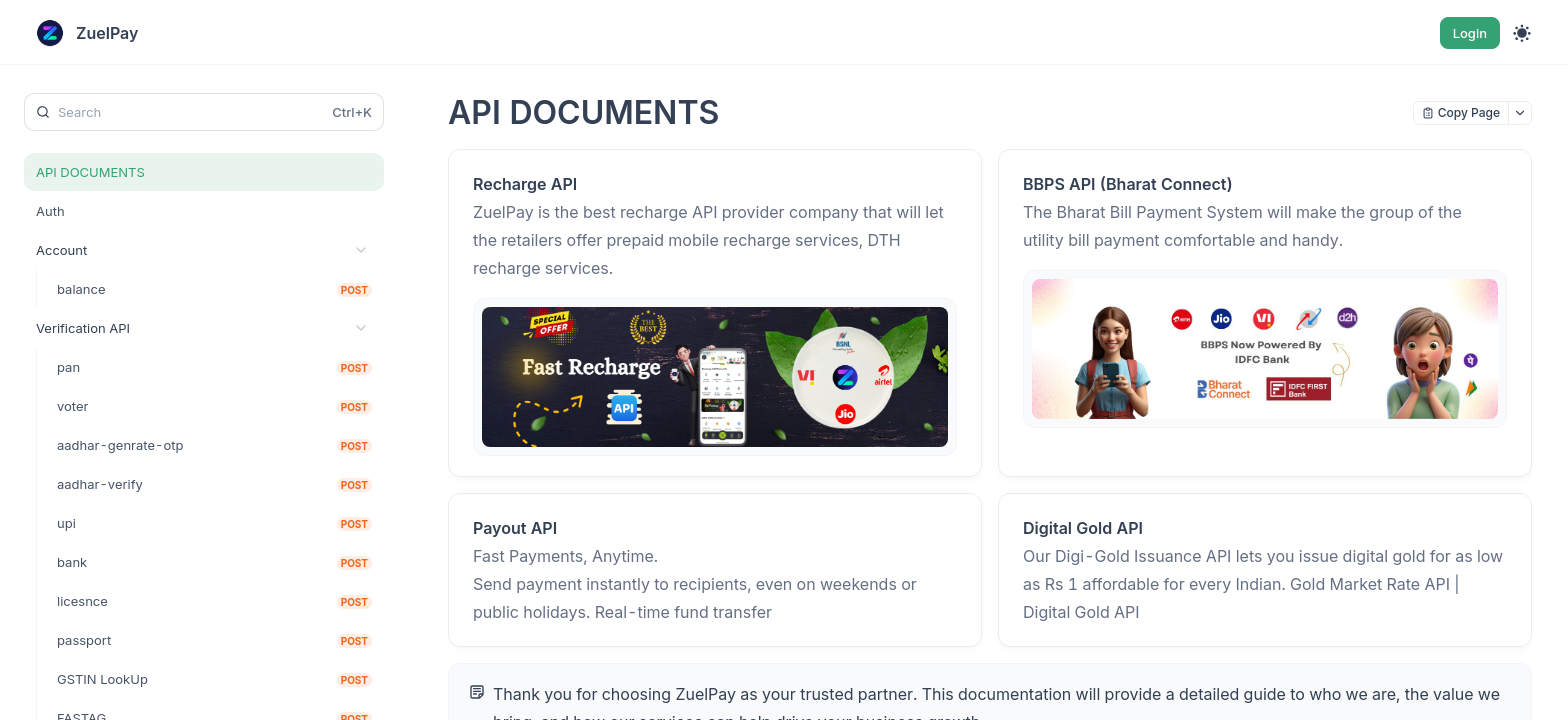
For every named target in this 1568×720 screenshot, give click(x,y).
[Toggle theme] (1522, 33)
